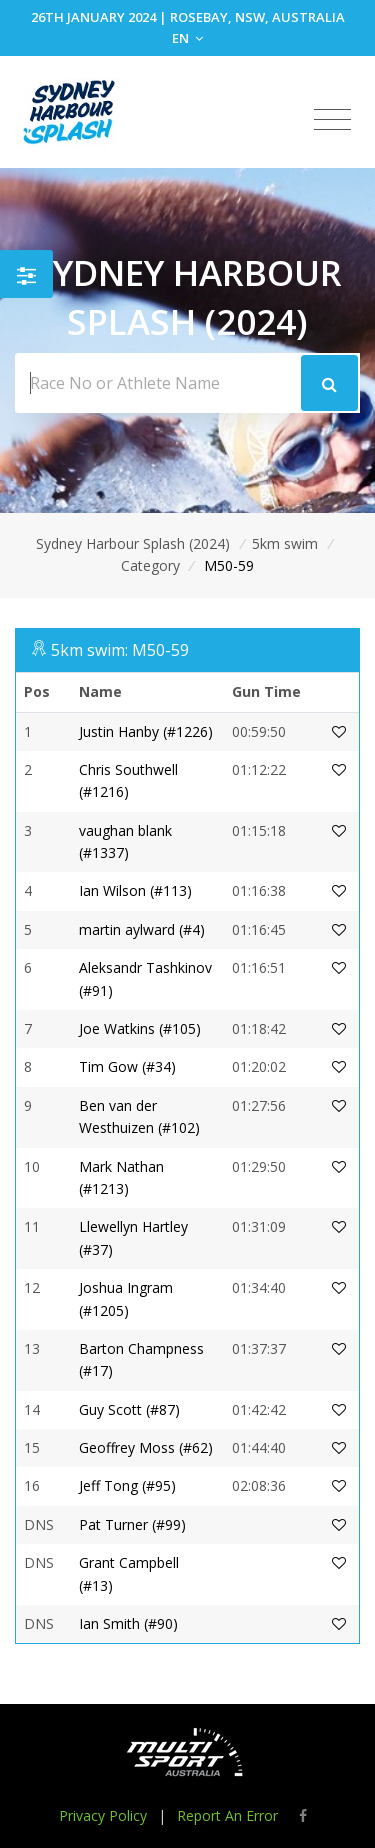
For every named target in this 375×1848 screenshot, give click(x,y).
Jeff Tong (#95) (127, 1485)
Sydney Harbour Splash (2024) (133, 543)
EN (187, 38)
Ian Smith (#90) (128, 1623)
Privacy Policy (103, 1815)
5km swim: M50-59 (120, 650)
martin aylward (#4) (142, 929)
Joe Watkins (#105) (140, 1028)
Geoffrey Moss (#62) (146, 1447)
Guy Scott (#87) (129, 1409)
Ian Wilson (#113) (135, 890)
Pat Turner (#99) (132, 1524)
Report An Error (227, 1815)
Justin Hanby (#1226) (146, 731)
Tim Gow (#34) (127, 1066)
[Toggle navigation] (332, 120)
